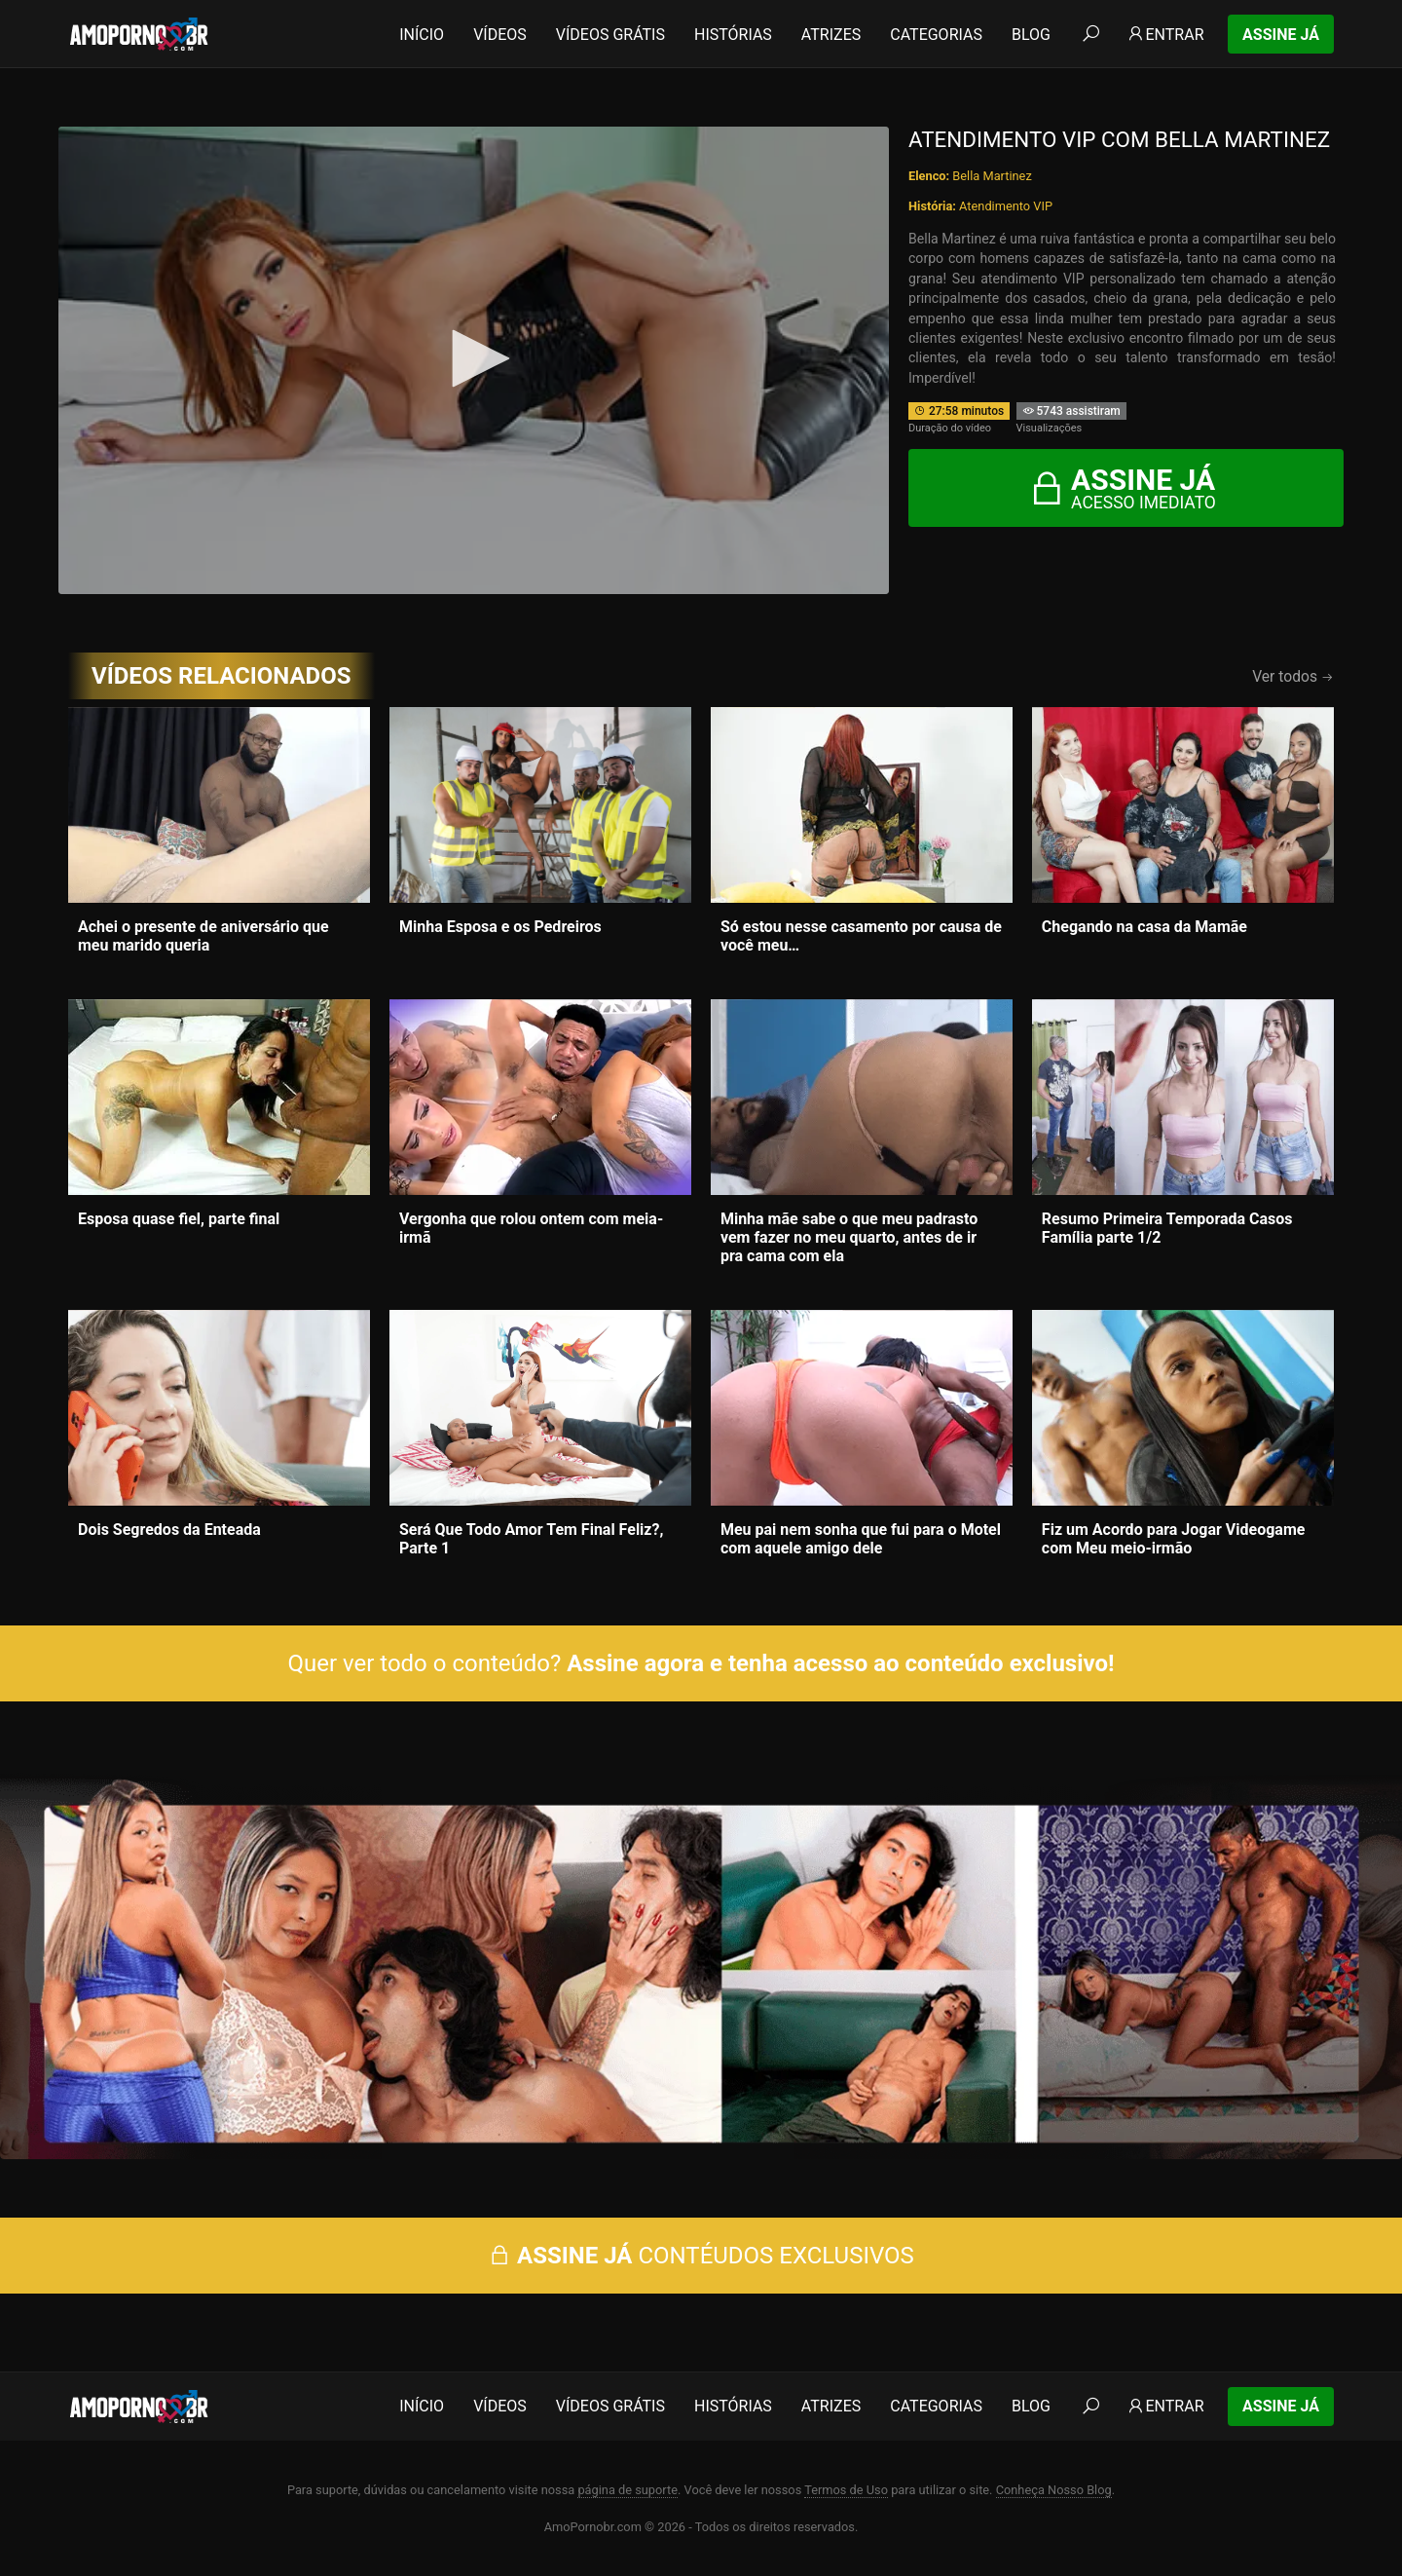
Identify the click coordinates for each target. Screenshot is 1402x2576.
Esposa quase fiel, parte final (178, 1219)
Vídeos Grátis (610, 34)
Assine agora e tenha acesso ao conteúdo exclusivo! (840, 1663)
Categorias (936, 34)
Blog (1031, 34)
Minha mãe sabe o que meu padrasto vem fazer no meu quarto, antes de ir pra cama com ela (849, 1237)
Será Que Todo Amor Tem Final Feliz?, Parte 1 (531, 1538)
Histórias (733, 34)
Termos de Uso (846, 2490)
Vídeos (500, 34)
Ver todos (1293, 676)
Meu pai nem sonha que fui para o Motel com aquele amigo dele (860, 1538)
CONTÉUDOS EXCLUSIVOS (701, 2255)
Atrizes (831, 34)
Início (421, 34)
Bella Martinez (991, 175)
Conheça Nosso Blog (1054, 2490)
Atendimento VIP (1005, 206)
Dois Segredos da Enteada (169, 1529)
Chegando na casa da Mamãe (1144, 926)
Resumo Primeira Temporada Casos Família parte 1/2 (1167, 1228)
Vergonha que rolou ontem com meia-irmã (531, 1228)
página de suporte (627, 2490)
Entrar (1164, 34)
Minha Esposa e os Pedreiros (500, 926)
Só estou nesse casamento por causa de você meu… (861, 935)
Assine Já (1280, 34)
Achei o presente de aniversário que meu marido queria (203, 935)
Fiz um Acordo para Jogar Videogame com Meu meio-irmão (1174, 1538)
